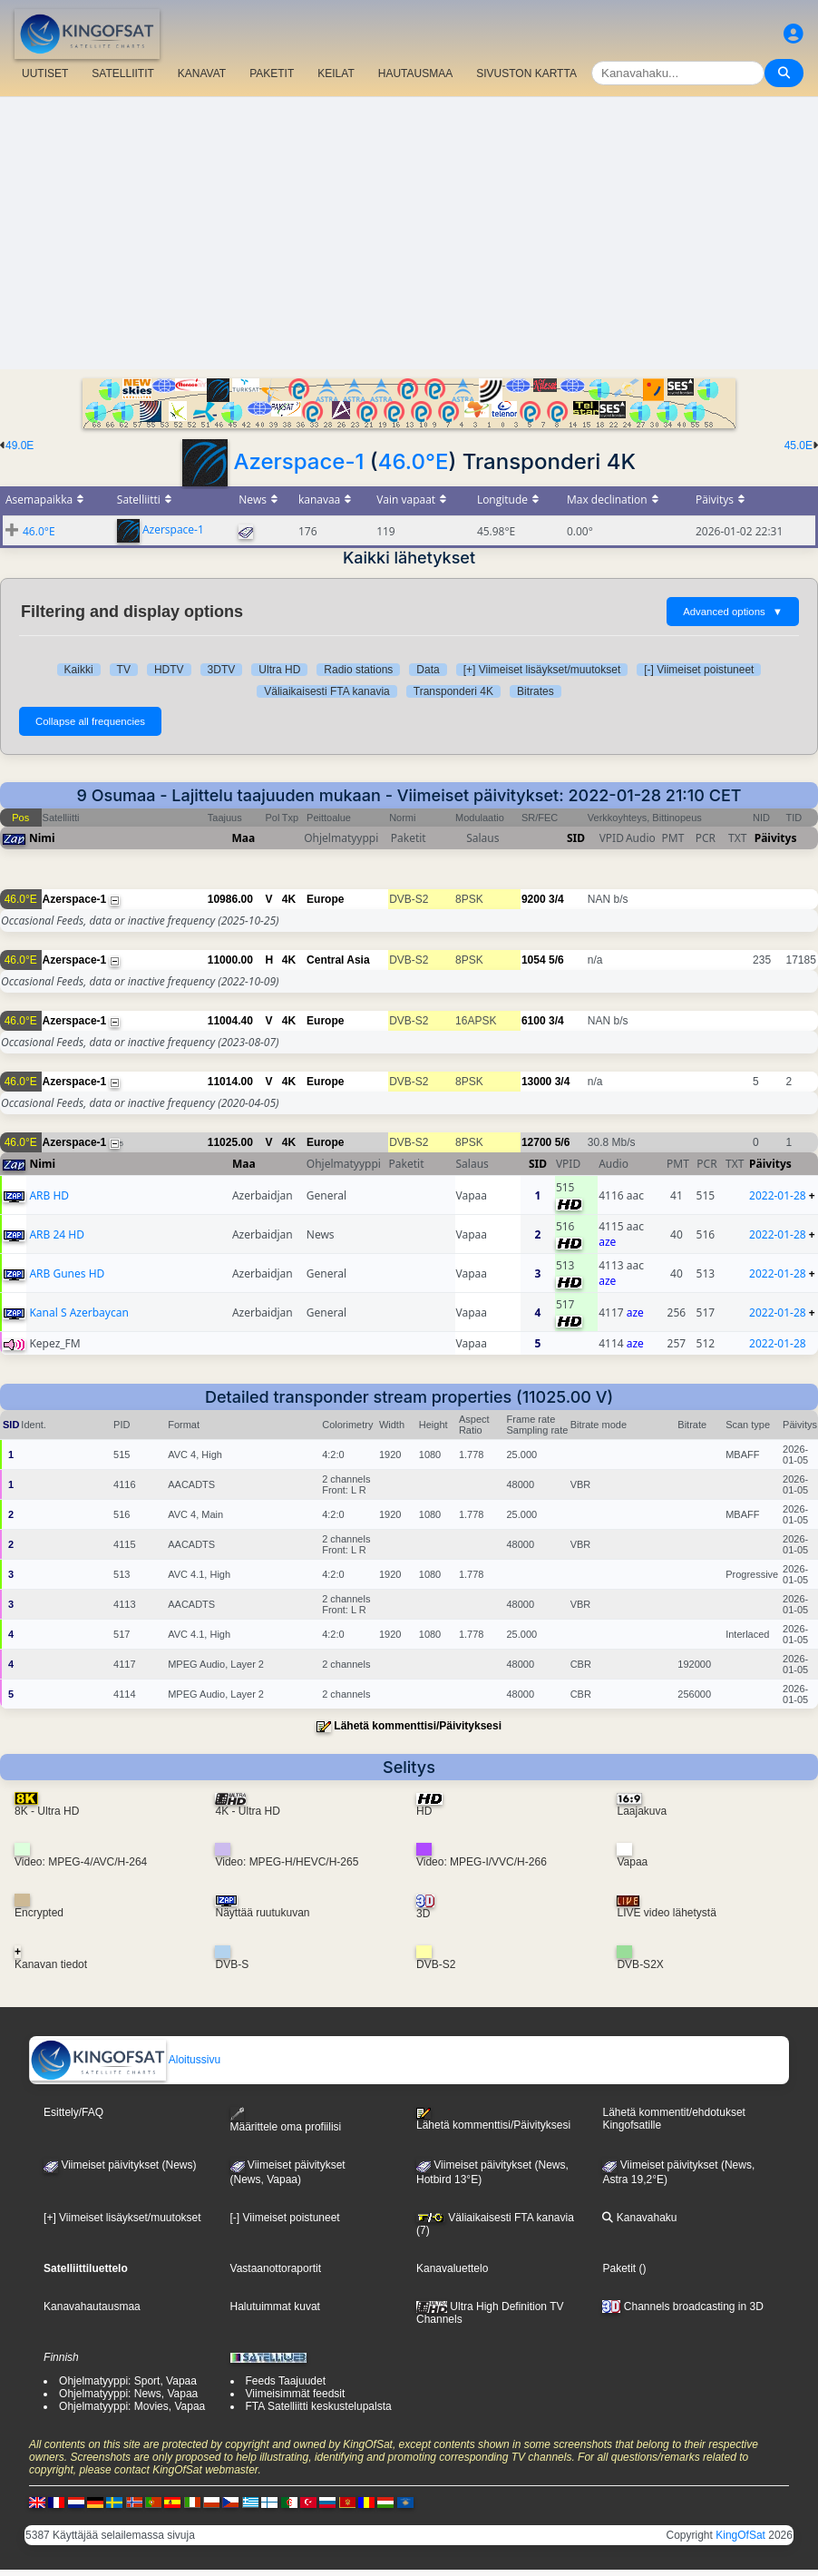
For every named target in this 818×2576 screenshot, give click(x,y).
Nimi (42, 838)
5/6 (556, 960)
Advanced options (733, 611)
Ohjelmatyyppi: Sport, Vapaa (128, 2381)
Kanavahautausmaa (92, 2306)
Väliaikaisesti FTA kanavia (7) (495, 2224)
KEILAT (335, 73)
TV (124, 669)
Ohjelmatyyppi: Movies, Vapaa (132, 2406)
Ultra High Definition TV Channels (490, 2313)
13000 (536, 1081)
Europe (325, 899)
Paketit (619, 2268)
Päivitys (776, 838)
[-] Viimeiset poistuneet (699, 669)
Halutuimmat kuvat (275, 2306)
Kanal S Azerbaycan (78, 1312)
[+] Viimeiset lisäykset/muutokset (542, 669)
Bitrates (535, 691)
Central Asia (338, 960)
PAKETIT (271, 73)
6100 (533, 1020)
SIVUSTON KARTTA (526, 73)
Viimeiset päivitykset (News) (120, 2165)
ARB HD (49, 1195)
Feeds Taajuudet (286, 2381)
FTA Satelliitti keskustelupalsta (319, 2406)
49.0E (19, 445)
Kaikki (78, 669)
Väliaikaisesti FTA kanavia (327, 691)
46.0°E (413, 461)
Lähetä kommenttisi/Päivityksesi (418, 1725)
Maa (244, 838)
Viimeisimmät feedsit (296, 2393)
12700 (536, 1142)
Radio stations (358, 669)
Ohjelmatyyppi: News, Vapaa (128, 2393)
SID (576, 838)
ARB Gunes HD (66, 1273)
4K (289, 899)
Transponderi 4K (453, 691)
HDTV (169, 669)
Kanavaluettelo (452, 2268)
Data (427, 669)
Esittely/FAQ (73, 2112)
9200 (533, 899)
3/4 (556, 899)
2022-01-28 (777, 1195)
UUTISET (45, 73)
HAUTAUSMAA (415, 73)
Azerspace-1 (298, 461)
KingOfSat (740, 2535)
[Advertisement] (409, 233)
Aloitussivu (125, 2059)
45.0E (798, 445)
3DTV (222, 669)
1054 (533, 960)
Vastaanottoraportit (276, 2268)
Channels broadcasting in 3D (682, 2306)
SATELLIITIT (122, 73)
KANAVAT (202, 73)
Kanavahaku (639, 2217)
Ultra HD (279, 669)
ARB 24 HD (56, 1234)
